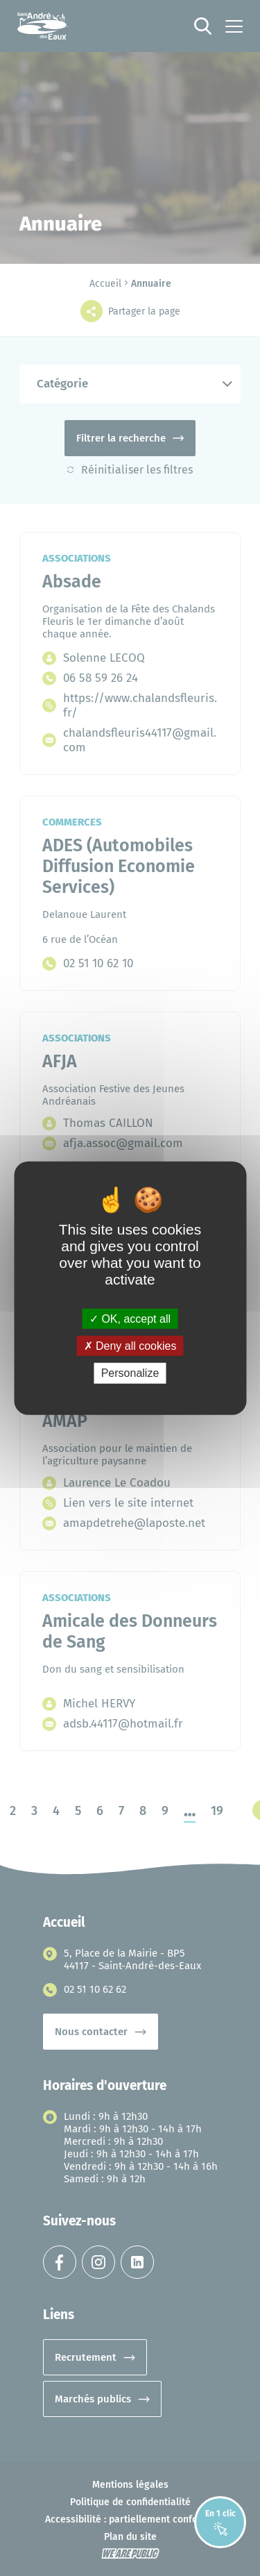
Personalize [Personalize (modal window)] (130, 1373)
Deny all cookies (130, 1346)
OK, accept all (130, 1319)
